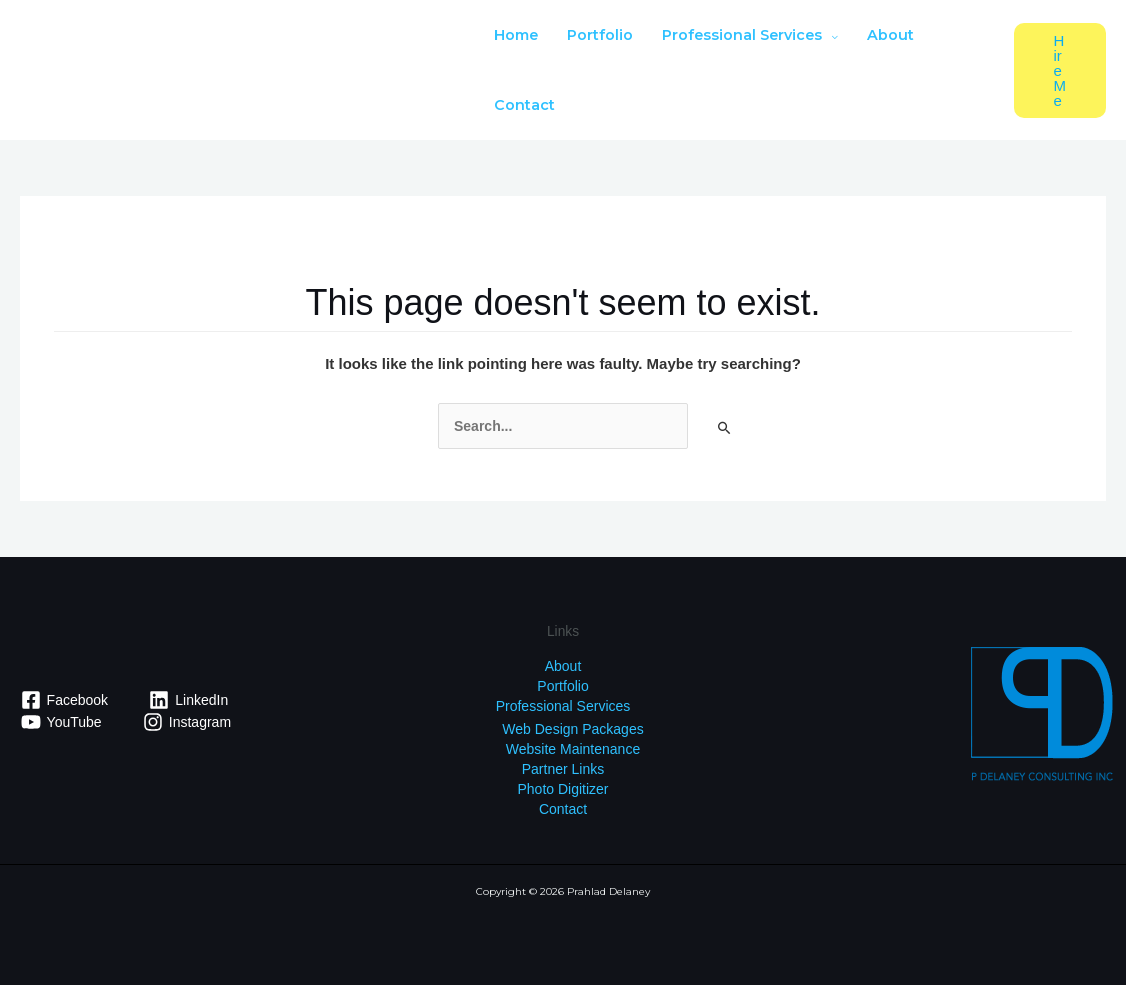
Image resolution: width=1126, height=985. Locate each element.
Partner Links (563, 769)
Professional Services (563, 706)
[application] (830, 35)
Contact (563, 809)
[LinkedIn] (189, 700)
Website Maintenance (573, 749)
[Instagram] (186, 722)
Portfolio (562, 686)
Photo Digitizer (562, 789)
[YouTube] (61, 722)
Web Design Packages (572, 729)
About (563, 666)
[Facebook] (64, 700)
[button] (1060, 70)
